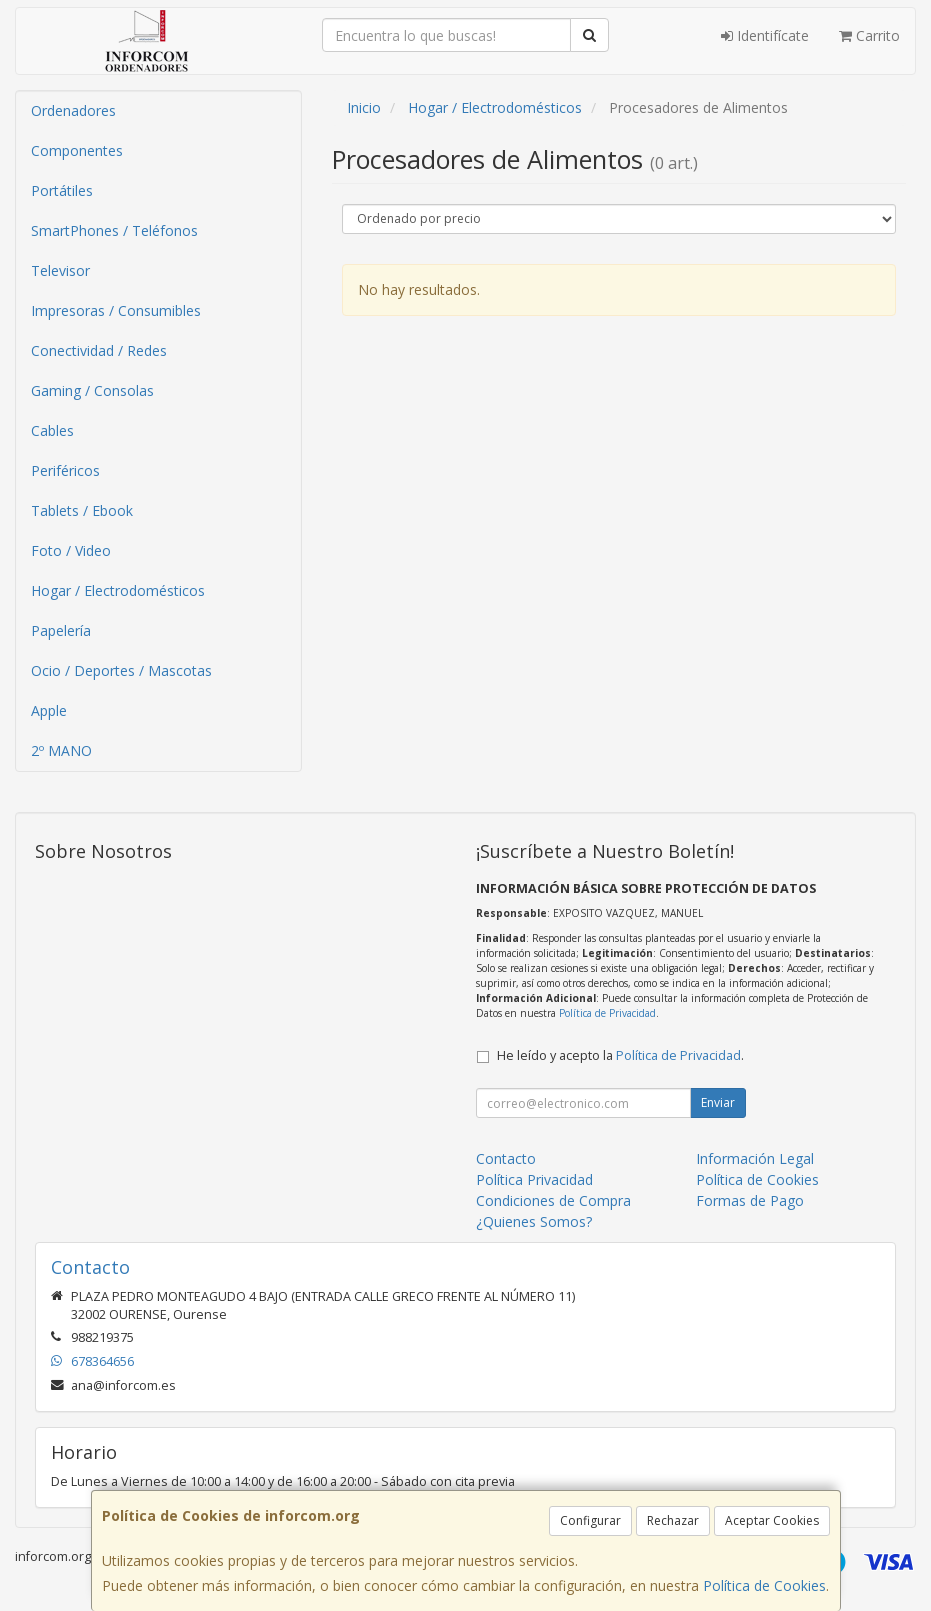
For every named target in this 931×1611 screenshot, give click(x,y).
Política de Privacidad (607, 1013)
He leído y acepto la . (620, 1055)
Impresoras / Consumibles (116, 310)
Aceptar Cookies (772, 1520)
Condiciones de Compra (553, 1200)
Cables (52, 430)
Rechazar (673, 1520)
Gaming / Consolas (92, 390)
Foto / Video (71, 550)
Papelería (61, 630)
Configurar (590, 1520)
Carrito (869, 35)
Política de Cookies (764, 1585)
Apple (49, 710)
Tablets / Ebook (82, 510)
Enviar (718, 1102)
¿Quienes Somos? (534, 1221)
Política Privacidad (534, 1179)
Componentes (77, 150)
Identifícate (765, 35)
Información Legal (755, 1158)
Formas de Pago (750, 1200)
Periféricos (65, 470)
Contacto (506, 1158)
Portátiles (62, 190)
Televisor (60, 270)
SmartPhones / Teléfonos (114, 230)
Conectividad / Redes (99, 350)
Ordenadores (73, 110)
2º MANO (61, 750)
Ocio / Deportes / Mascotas (121, 670)
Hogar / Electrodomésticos (118, 590)
